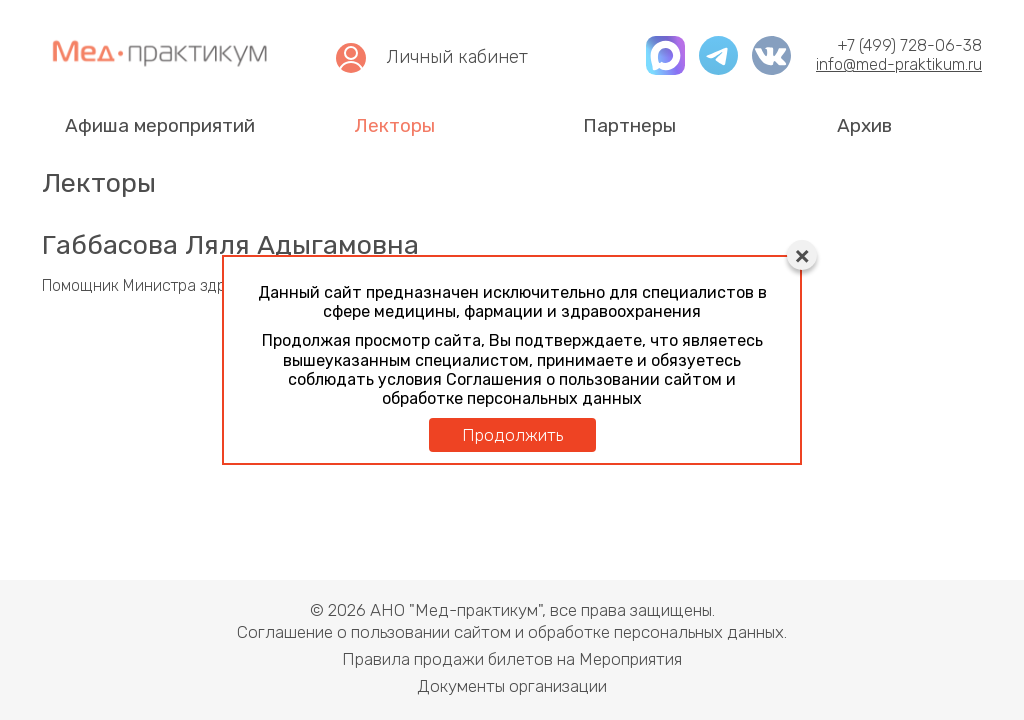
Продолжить (512, 435)
